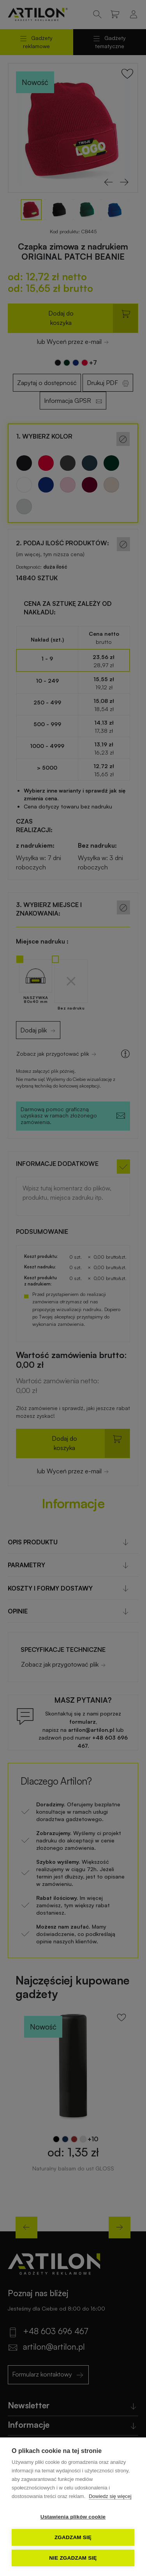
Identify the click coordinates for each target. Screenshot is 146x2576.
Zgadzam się (73, 2537)
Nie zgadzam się (73, 2558)
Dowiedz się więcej (110, 2496)
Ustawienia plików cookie (73, 2517)
